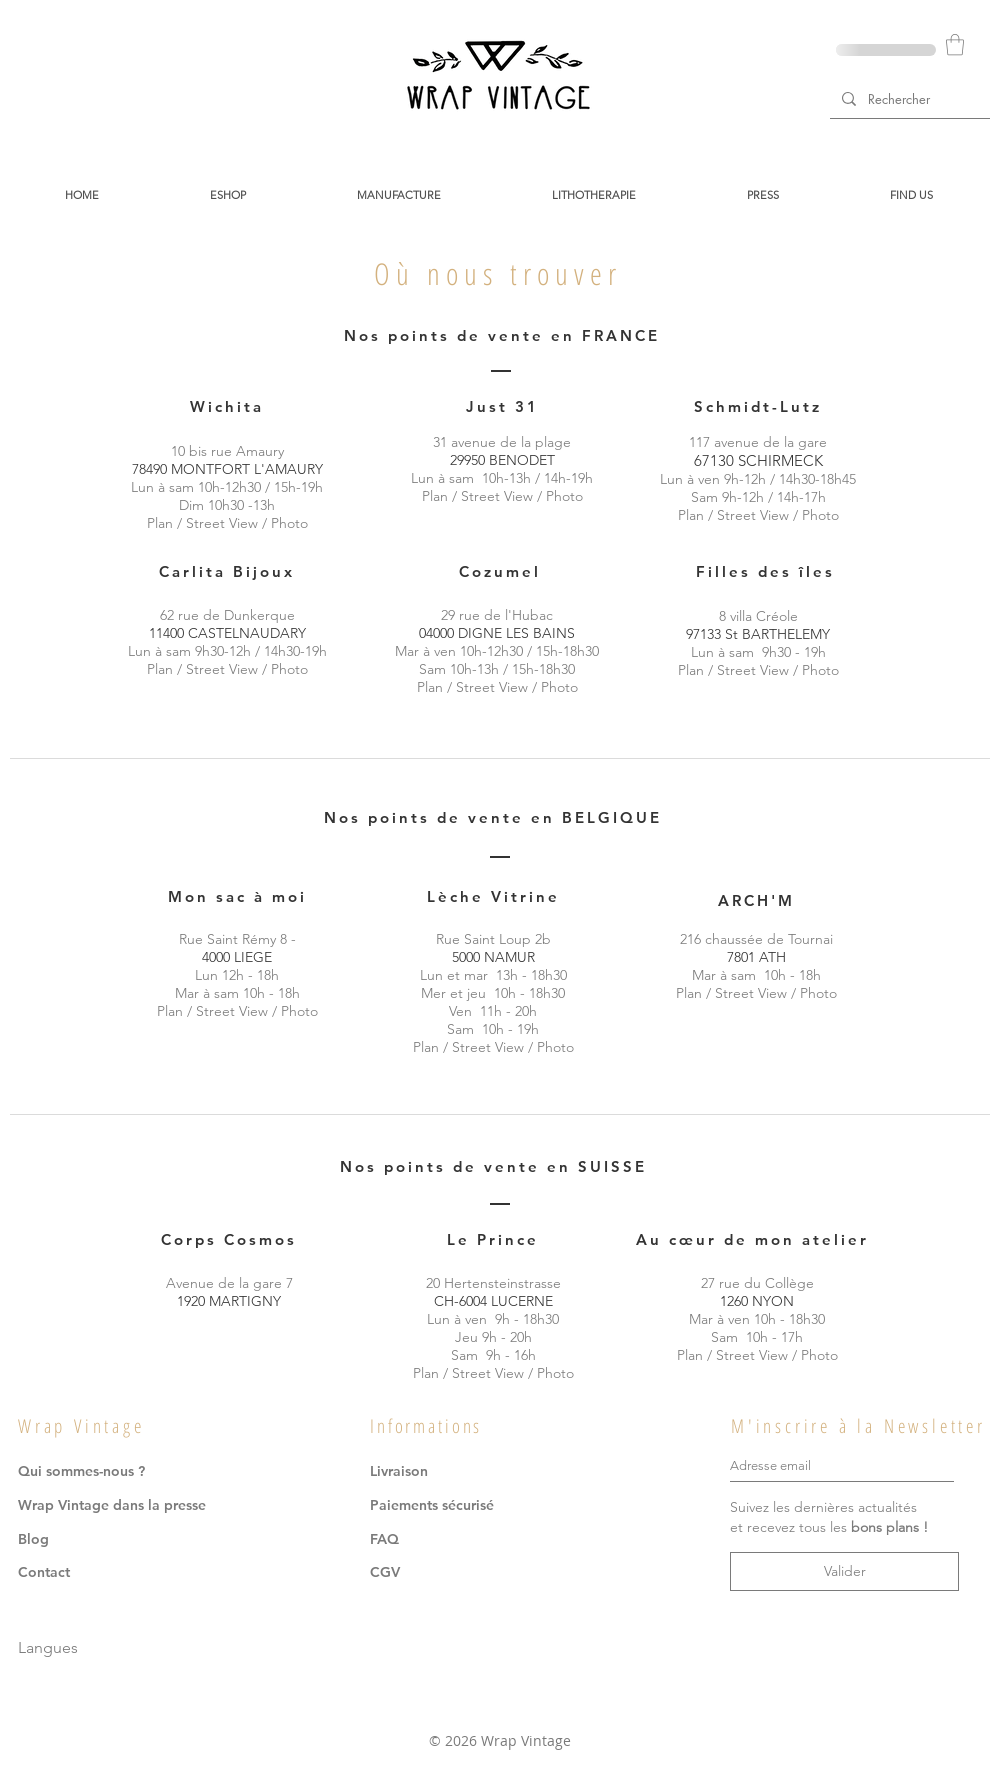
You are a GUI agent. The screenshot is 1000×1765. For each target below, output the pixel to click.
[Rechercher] (908, 98)
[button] (955, 44)
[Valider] (844, 1571)
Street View (222, 523)
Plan (160, 523)
